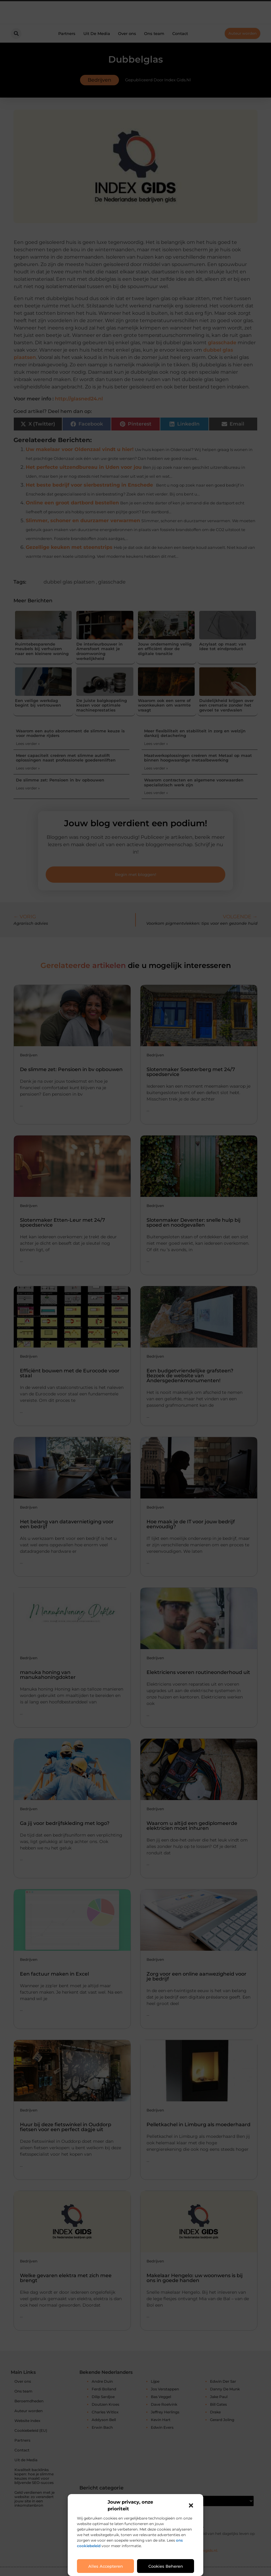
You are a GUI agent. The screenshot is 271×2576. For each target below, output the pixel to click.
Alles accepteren (105, 2566)
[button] (191, 2505)
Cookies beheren (165, 2566)
